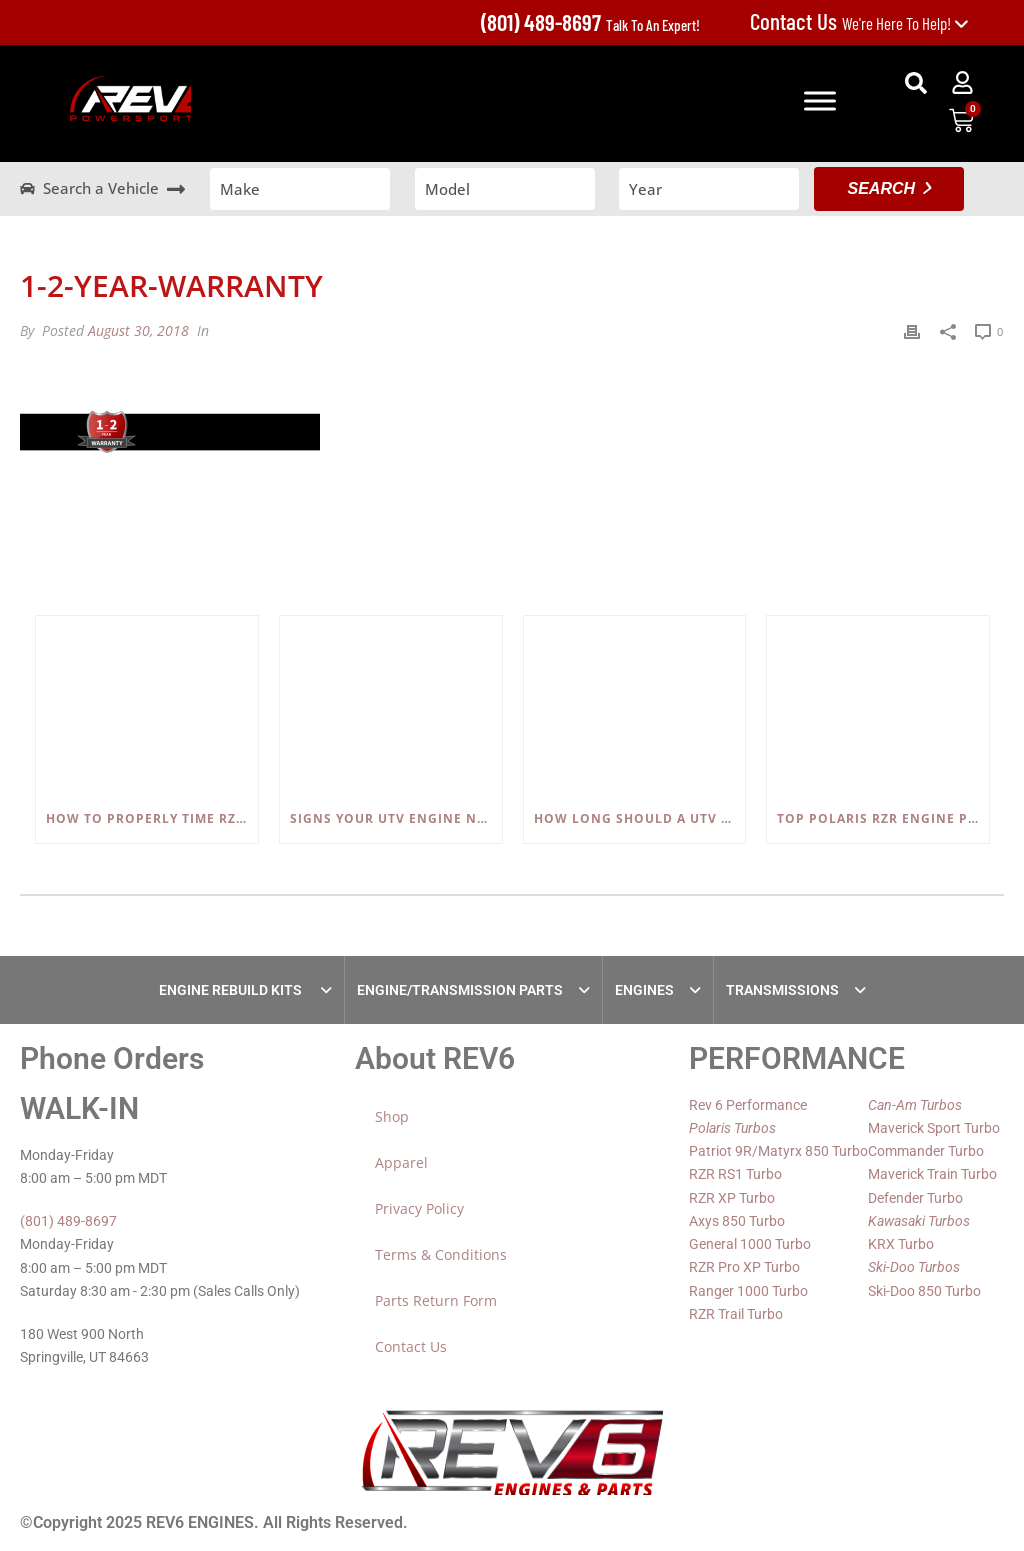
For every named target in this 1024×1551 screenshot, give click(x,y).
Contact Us (411, 1346)
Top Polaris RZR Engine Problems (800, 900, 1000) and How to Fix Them (883, 818)
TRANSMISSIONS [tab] (782, 990)
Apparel (401, 1162)
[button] (916, 83)
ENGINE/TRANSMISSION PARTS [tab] (460, 990)
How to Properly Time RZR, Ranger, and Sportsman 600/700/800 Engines (152, 818)
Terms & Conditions (441, 1254)
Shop (392, 1116)
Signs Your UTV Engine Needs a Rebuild (396, 818)
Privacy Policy (419, 1208)
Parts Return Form (436, 1300)
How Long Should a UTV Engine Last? (640, 818)
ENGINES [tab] (644, 990)
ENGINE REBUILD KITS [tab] (232, 990)
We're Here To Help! (859, 23)
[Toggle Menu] (820, 100)
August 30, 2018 (138, 330)
